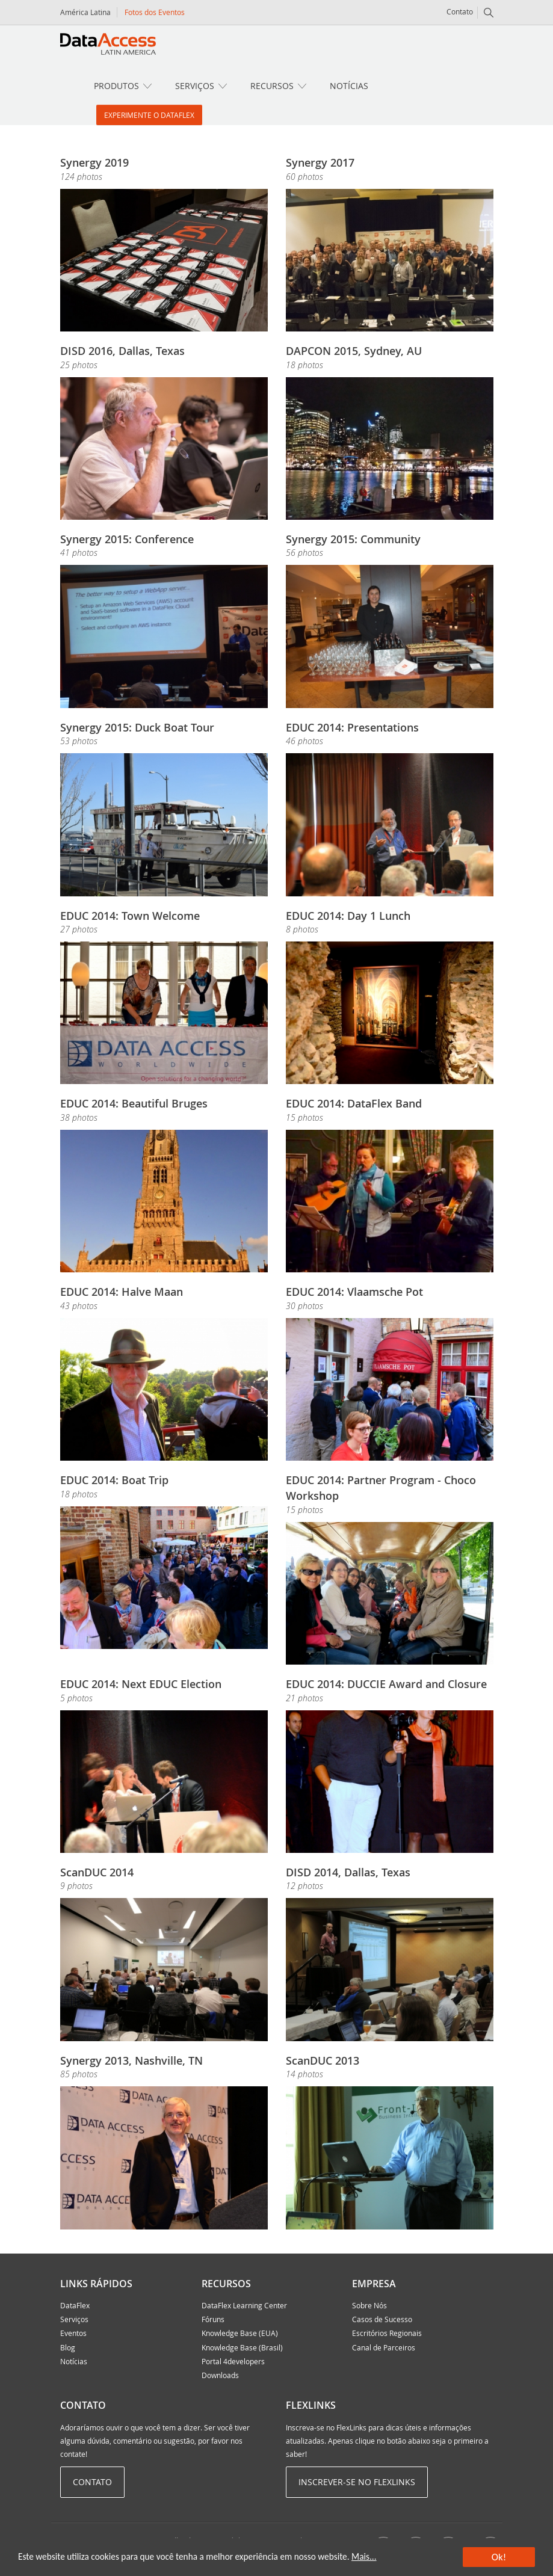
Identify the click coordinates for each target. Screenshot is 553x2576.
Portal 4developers (233, 2361)
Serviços (194, 85)
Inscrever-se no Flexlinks (356, 2482)
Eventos (73, 2333)
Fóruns (213, 2319)
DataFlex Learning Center (244, 2305)
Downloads (220, 2375)
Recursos (272, 85)
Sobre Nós (369, 2305)
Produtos (116, 85)
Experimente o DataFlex (149, 115)
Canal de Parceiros (383, 2347)
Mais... (363, 2556)
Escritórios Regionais (387, 2333)
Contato (459, 11)
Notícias (349, 85)
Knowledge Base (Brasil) (242, 2347)
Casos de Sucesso (382, 2319)
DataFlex (75, 2305)
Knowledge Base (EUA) (240, 2333)
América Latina (85, 12)
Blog (67, 2347)
